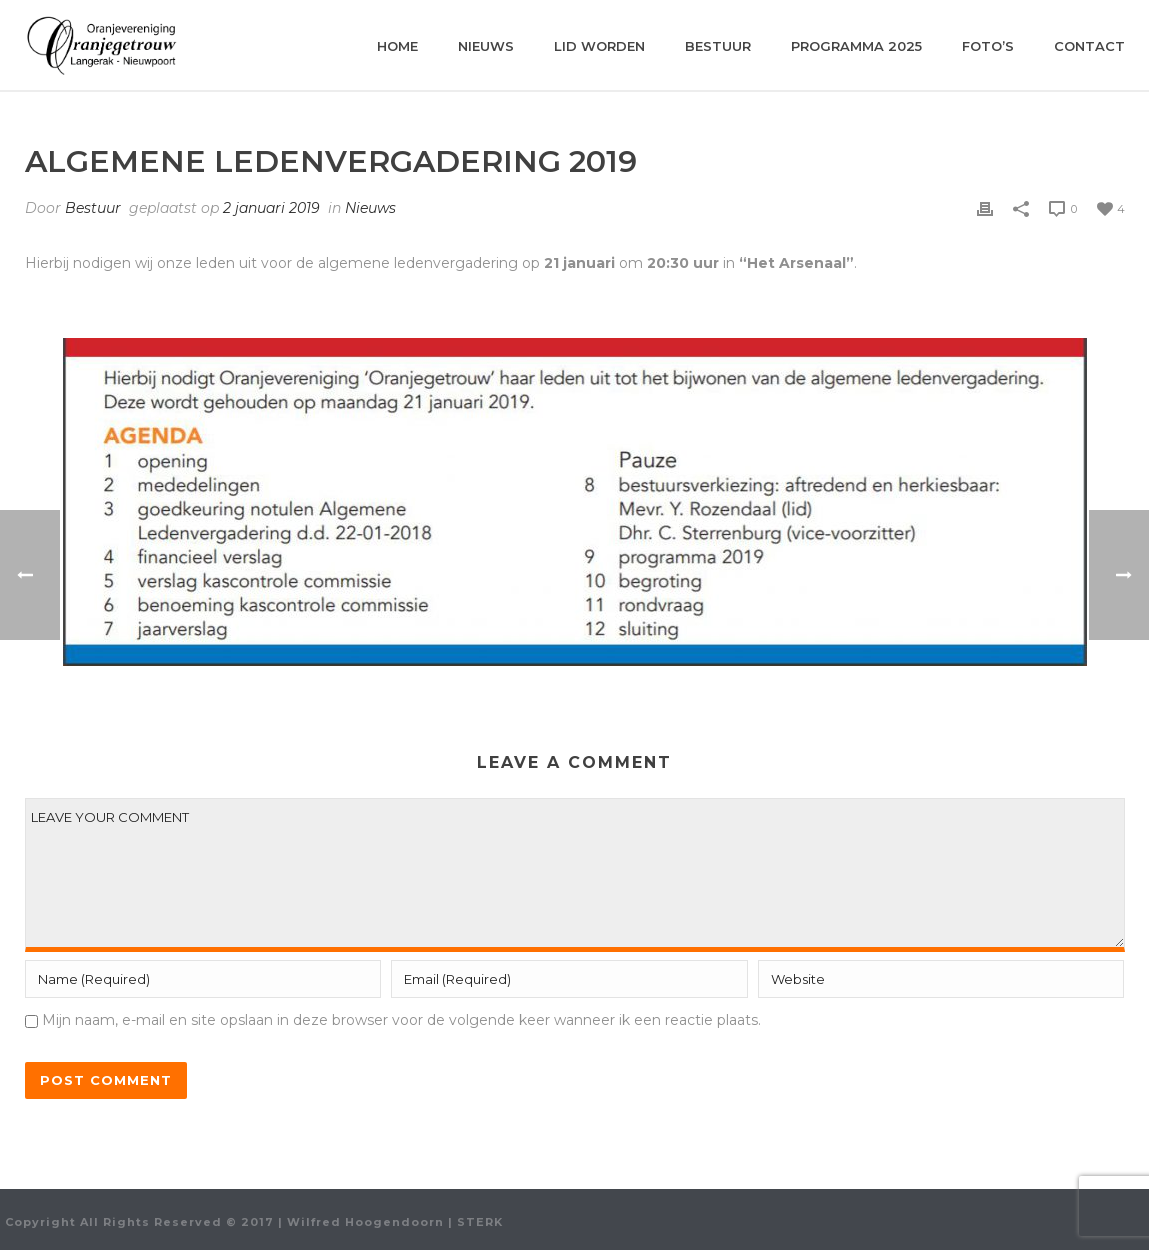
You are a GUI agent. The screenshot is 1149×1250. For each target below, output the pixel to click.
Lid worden (599, 46)
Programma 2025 (856, 46)
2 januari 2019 (271, 208)
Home (397, 46)
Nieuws (486, 46)
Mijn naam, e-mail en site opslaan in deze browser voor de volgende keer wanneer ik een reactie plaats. (401, 1020)
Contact (1089, 46)
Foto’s (988, 46)
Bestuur (718, 46)
